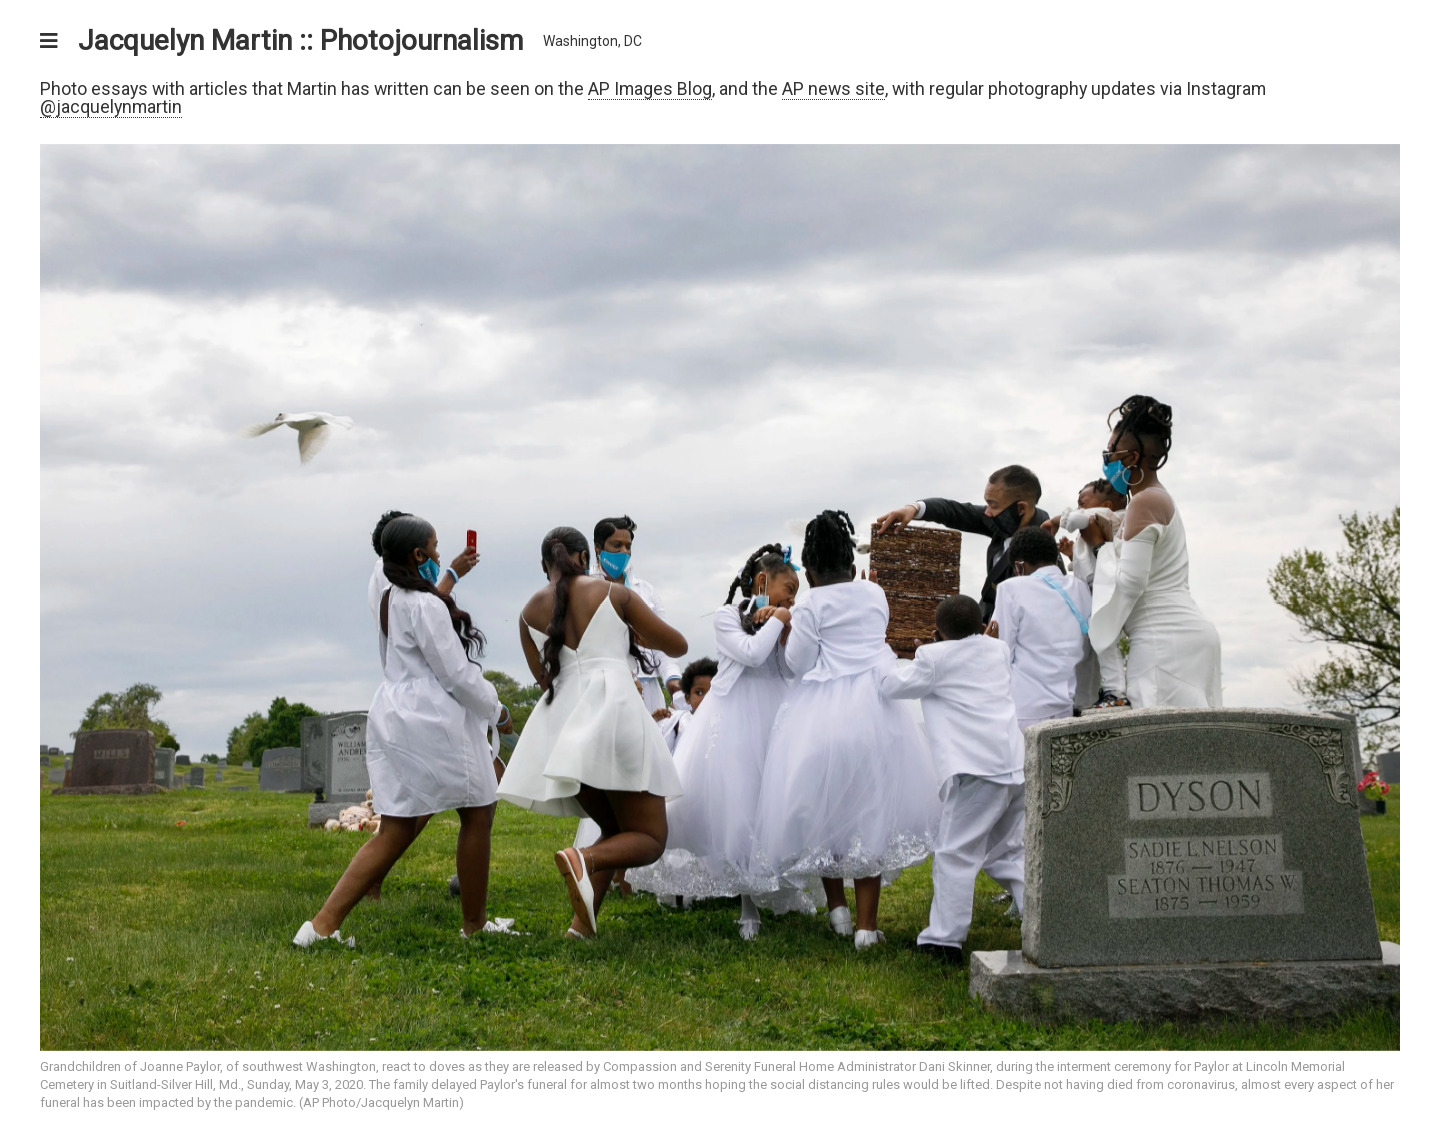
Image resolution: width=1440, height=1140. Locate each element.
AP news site (833, 88)
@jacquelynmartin (111, 106)
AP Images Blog (650, 88)
